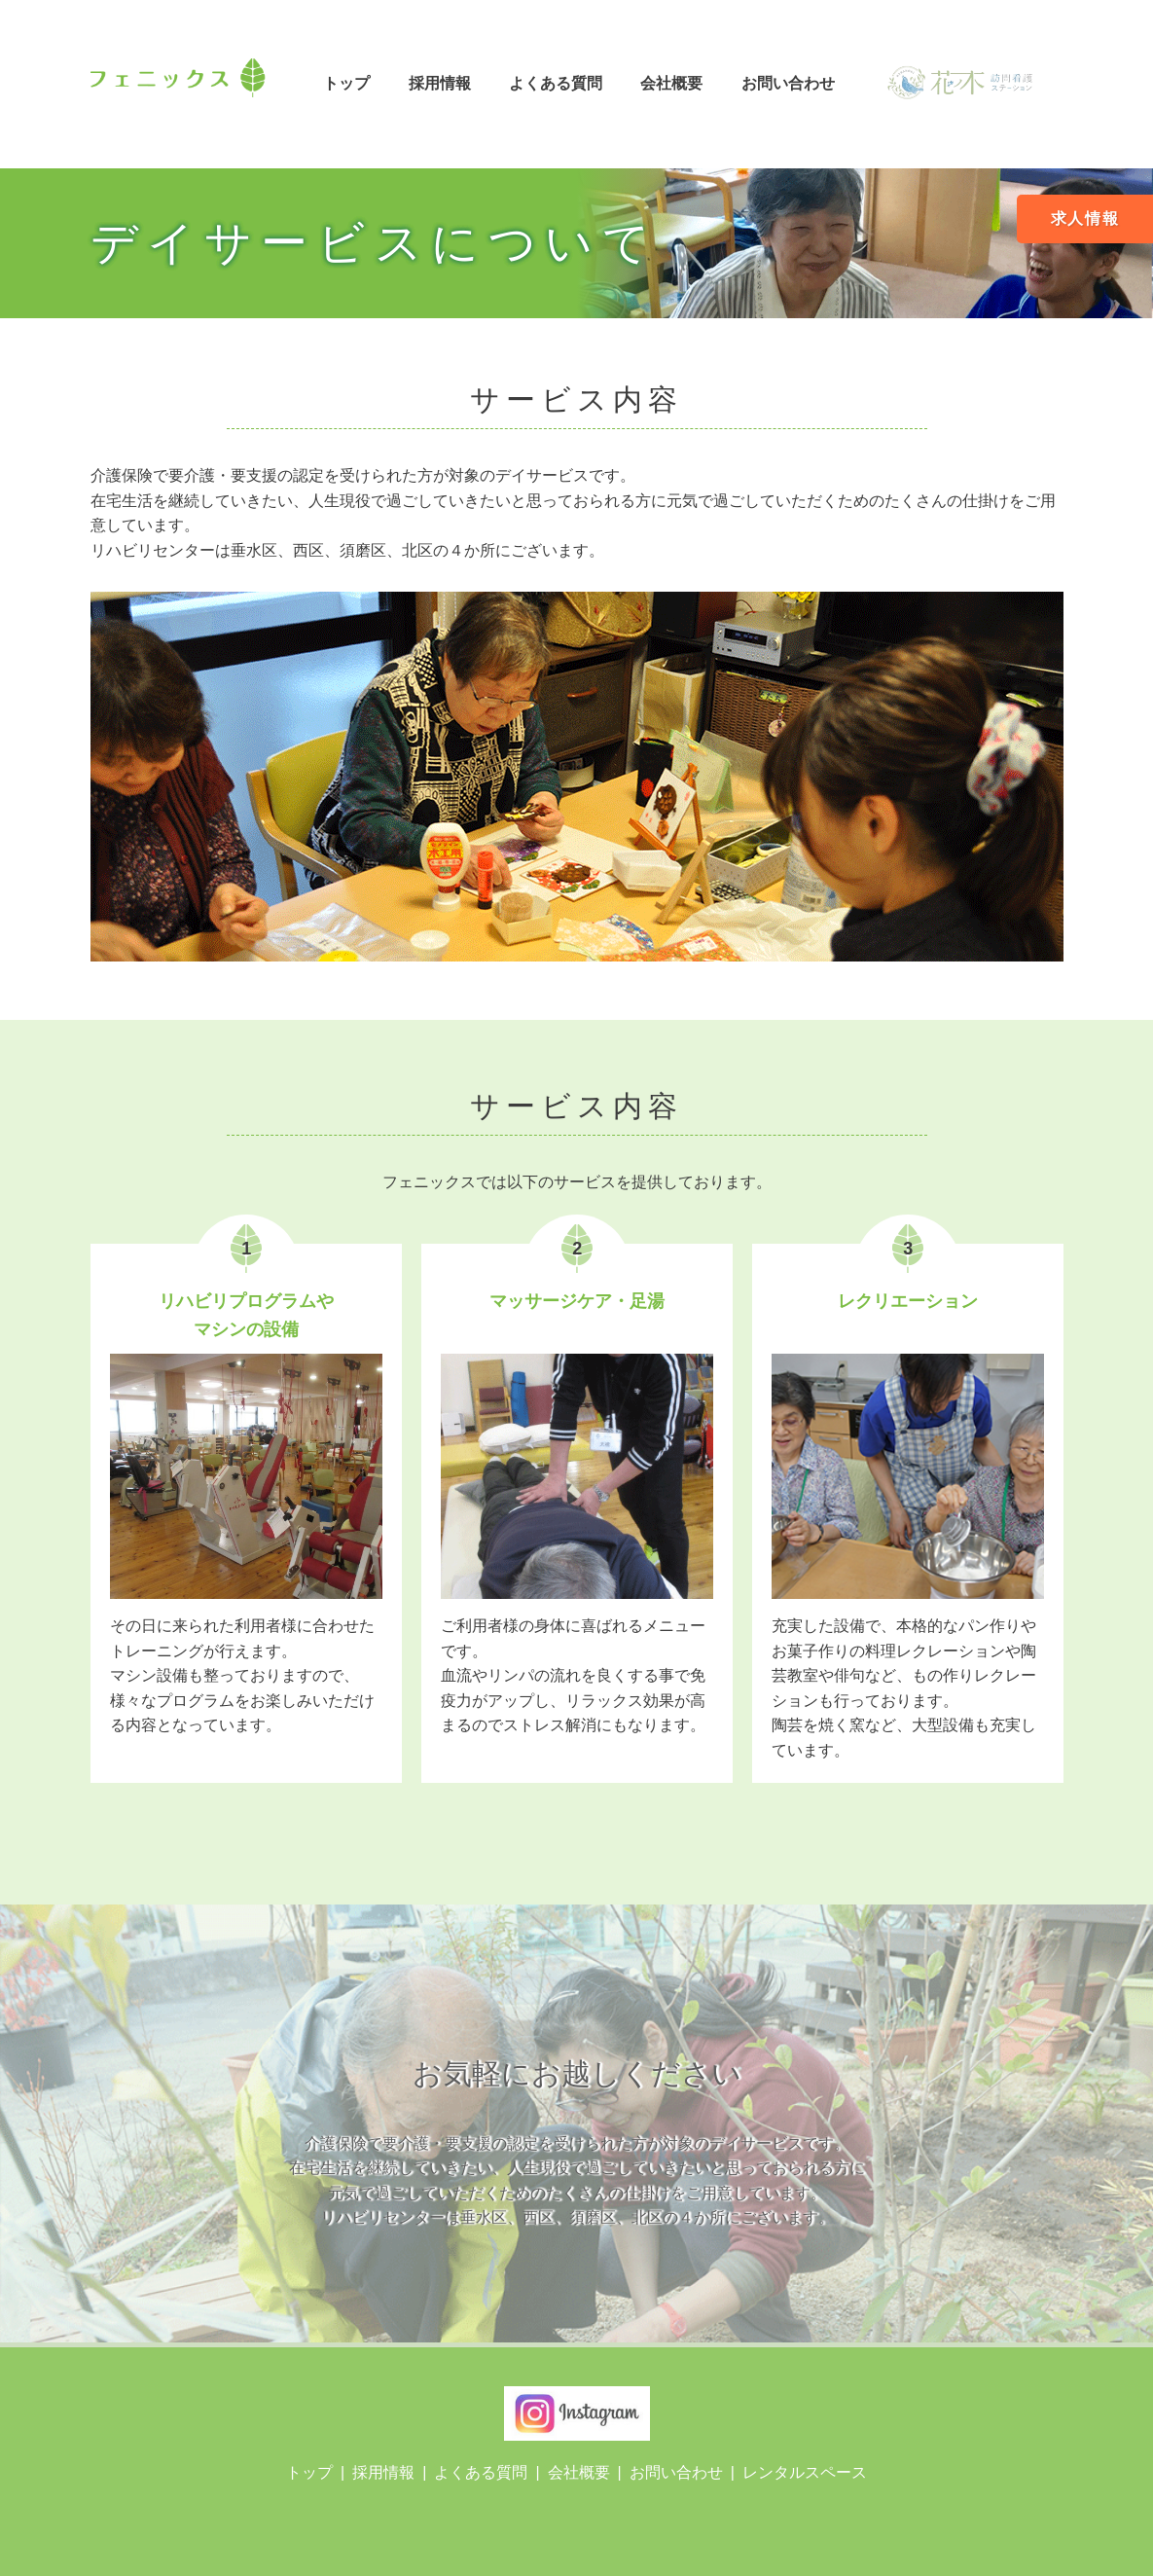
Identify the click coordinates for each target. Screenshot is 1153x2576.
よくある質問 (555, 83)
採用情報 (440, 83)
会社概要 (671, 83)
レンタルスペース (804, 2472)
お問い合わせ (788, 83)
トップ (346, 83)
